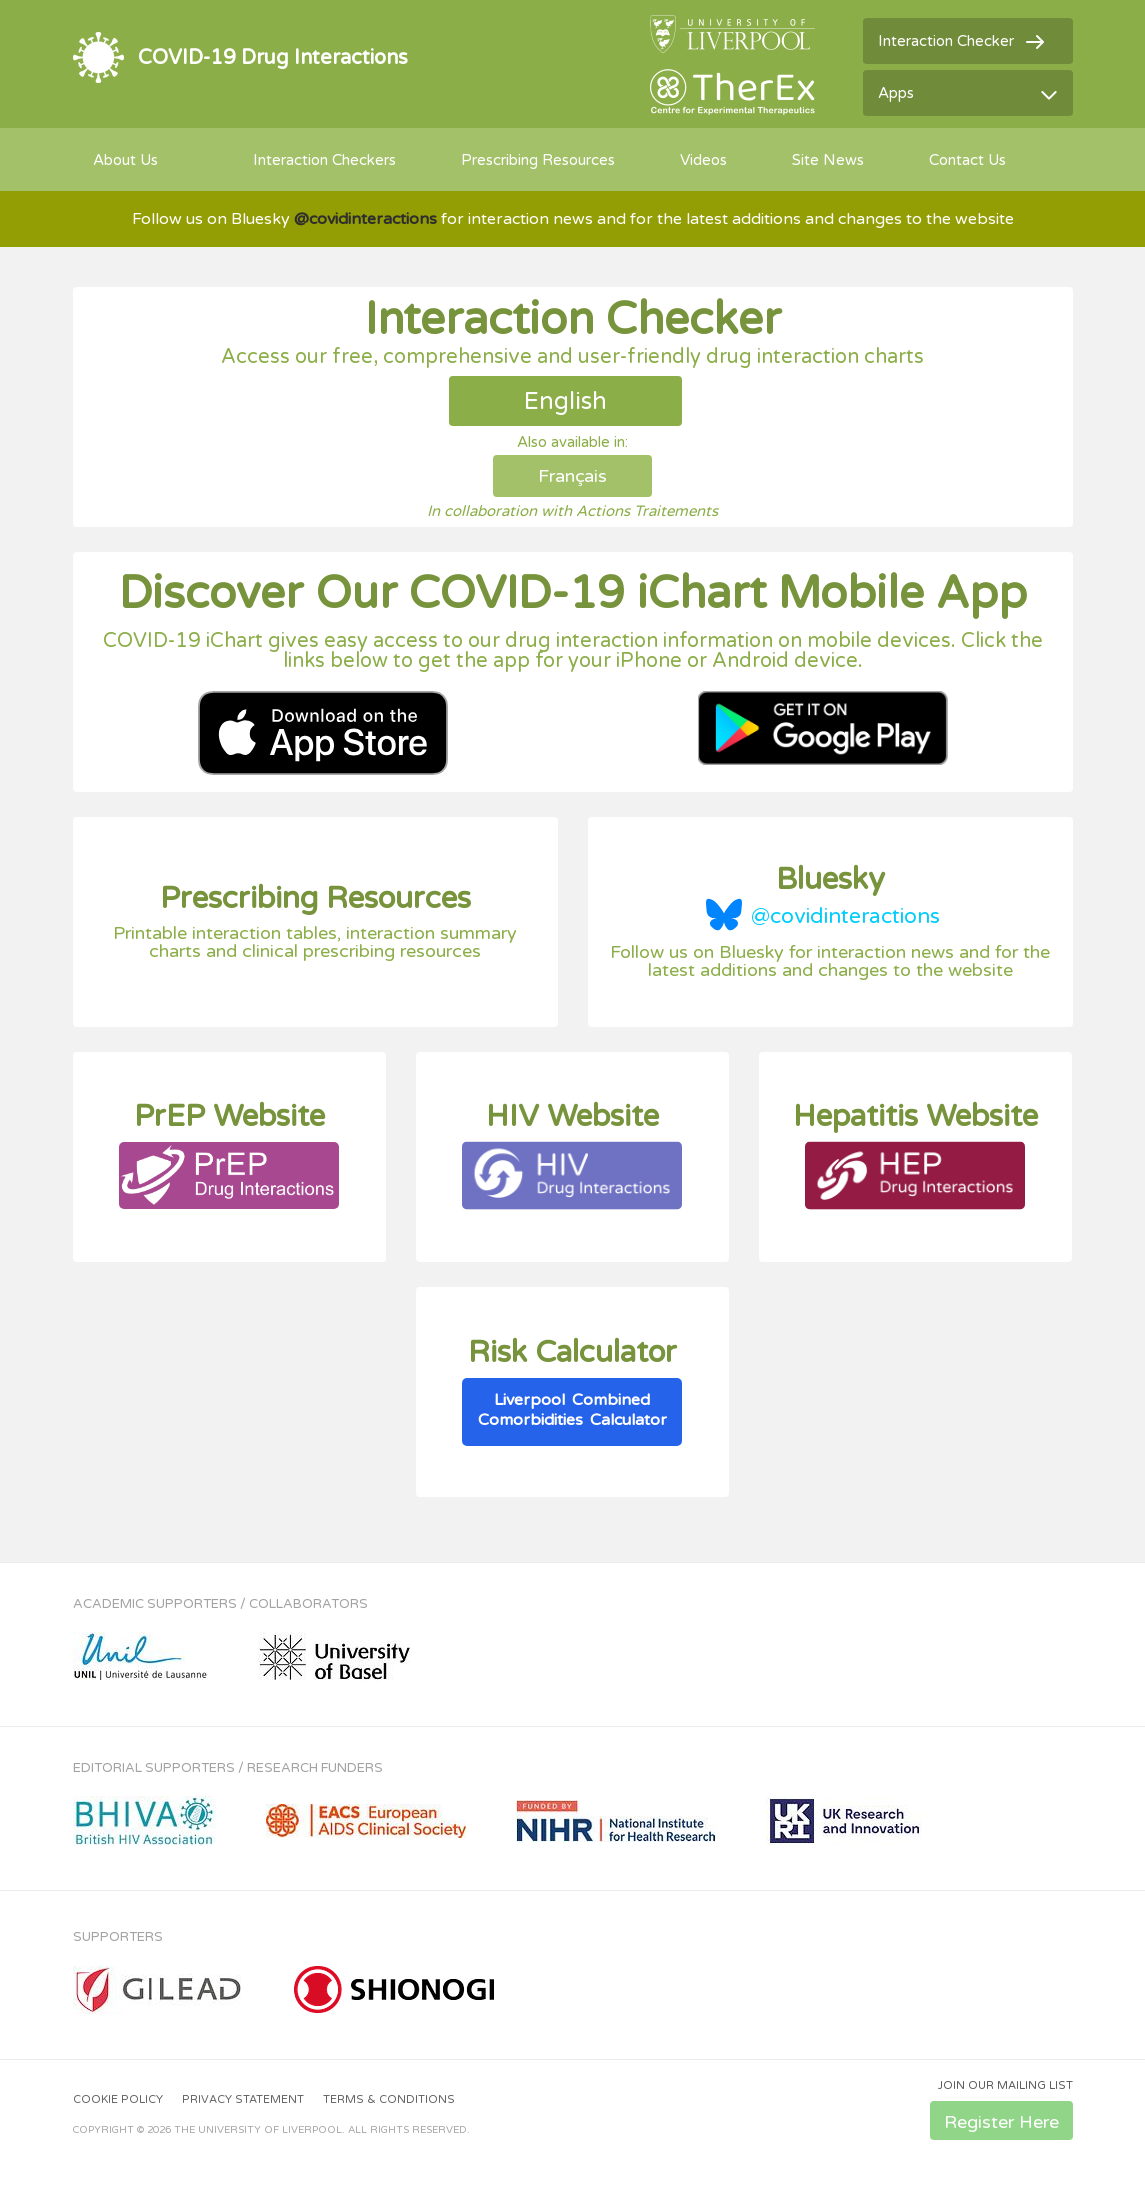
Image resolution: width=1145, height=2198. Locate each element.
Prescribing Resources (538, 160)
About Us (125, 160)
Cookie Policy (118, 2099)
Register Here (1001, 2122)
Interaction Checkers (324, 160)
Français (572, 476)
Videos (703, 160)
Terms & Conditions (389, 2099)
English (565, 401)
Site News (828, 160)
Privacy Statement (243, 2099)
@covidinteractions (845, 916)
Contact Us (967, 160)
